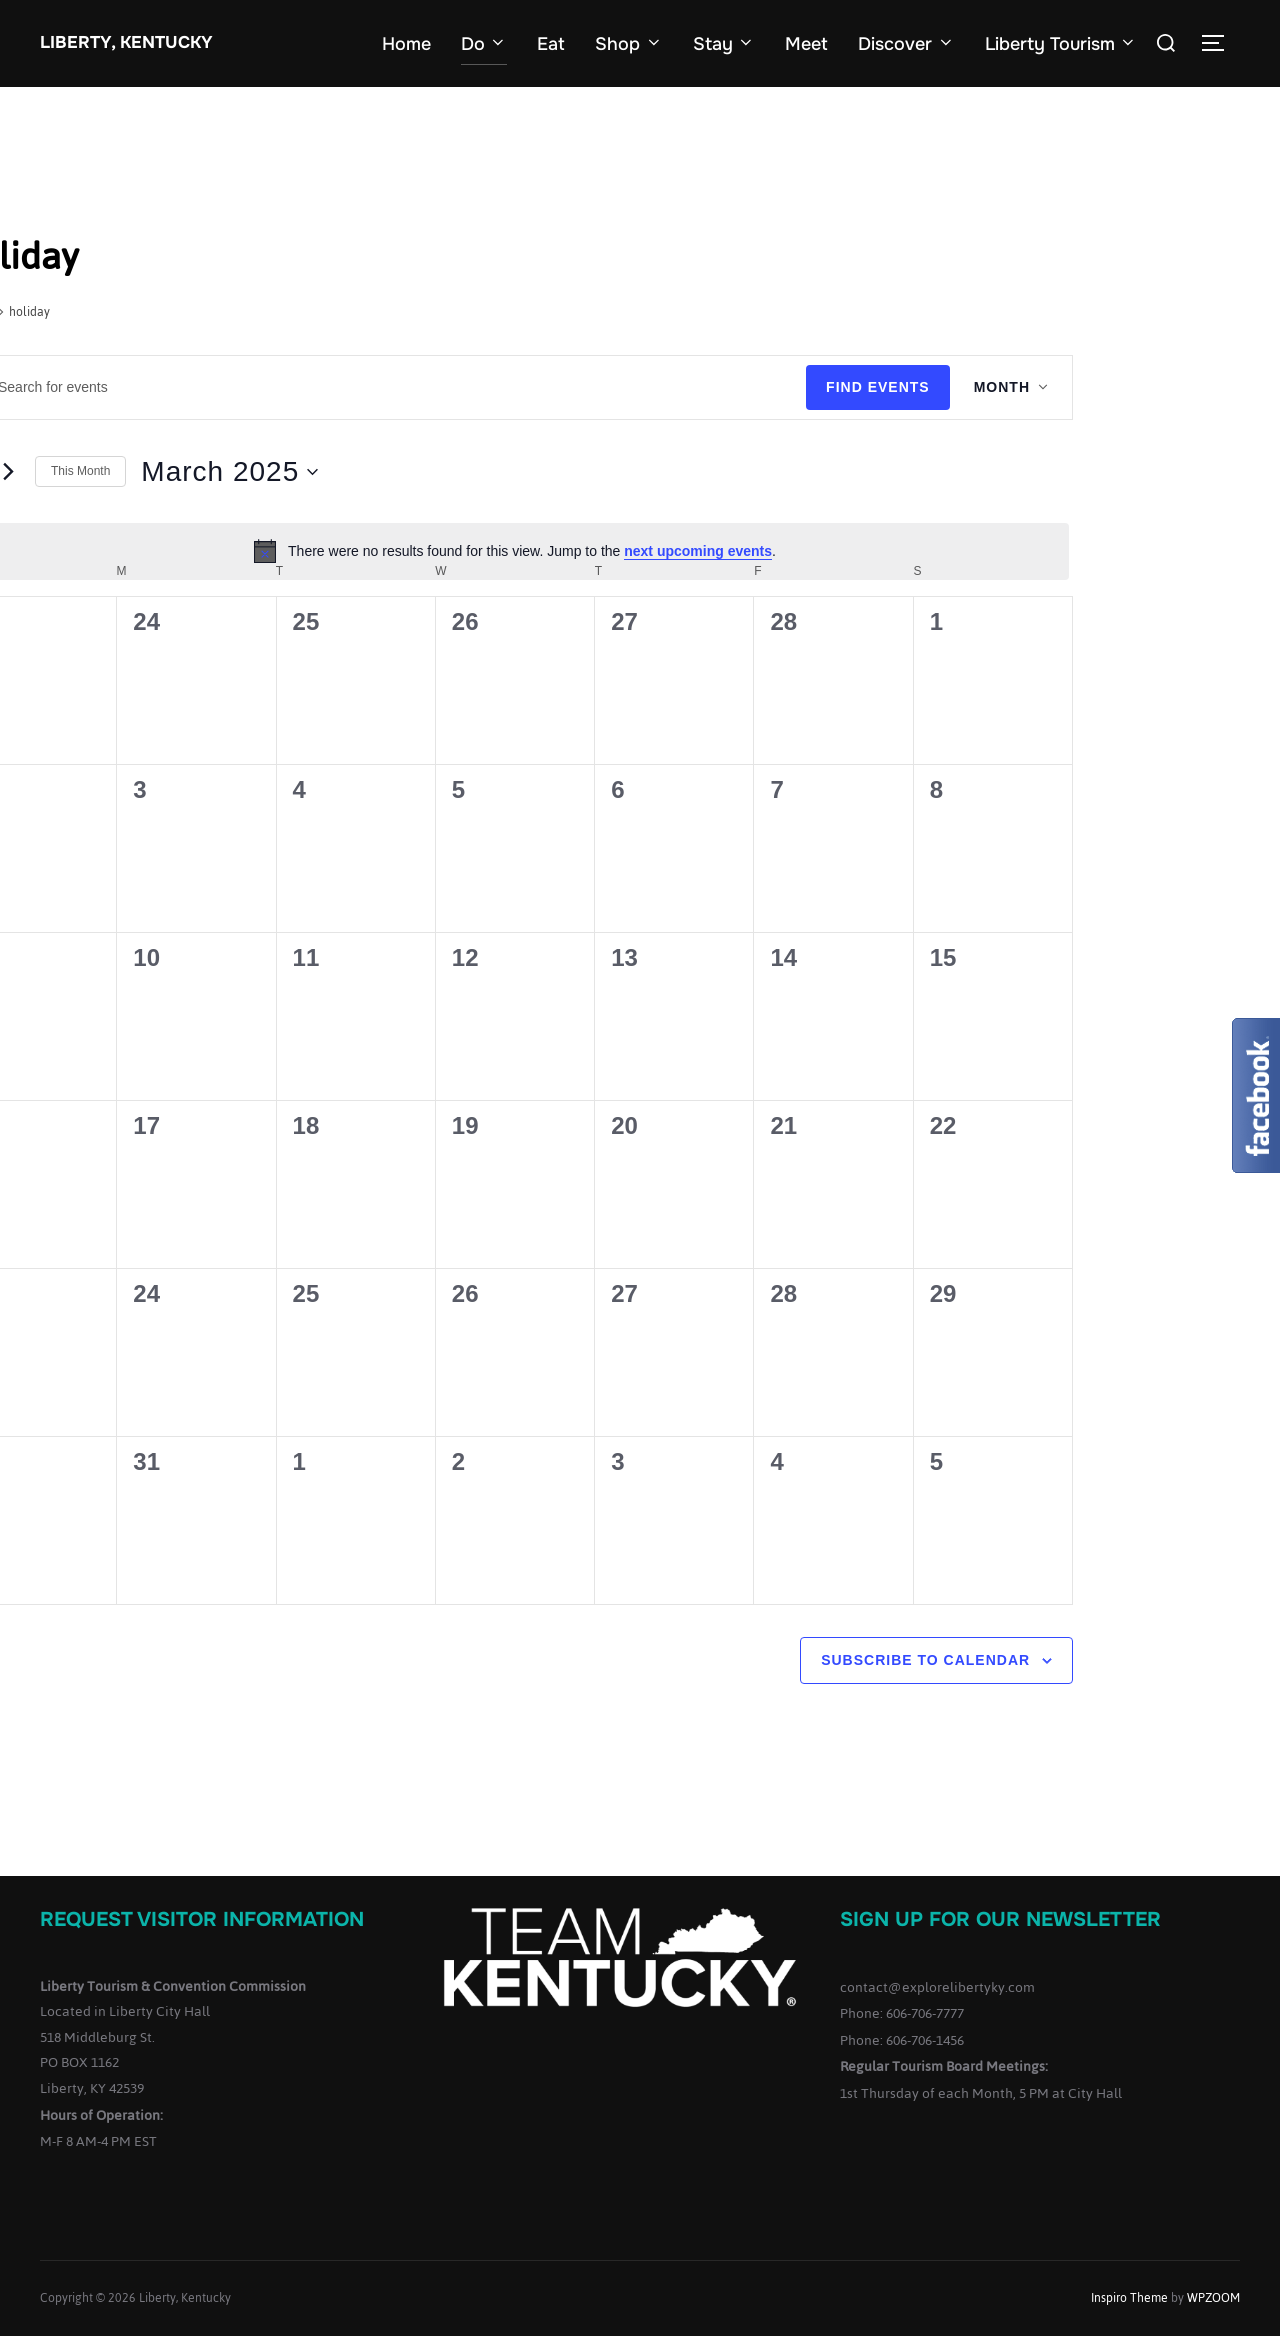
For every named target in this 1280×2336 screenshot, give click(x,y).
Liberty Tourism (1061, 44)
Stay (724, 44)
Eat (551, 44)
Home (406, 44)
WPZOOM (1213, 2298)
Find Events (878, 387)
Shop (629, 44)
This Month (80, 471)
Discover (906, 44)
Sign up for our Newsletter (1000, 1919)
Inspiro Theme (1129, 2298)
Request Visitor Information (202, 1919)
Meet (806, 44)
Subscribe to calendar (925, 1660)
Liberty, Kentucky (126, 42)
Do (484, 44)
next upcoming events (698, 551)
